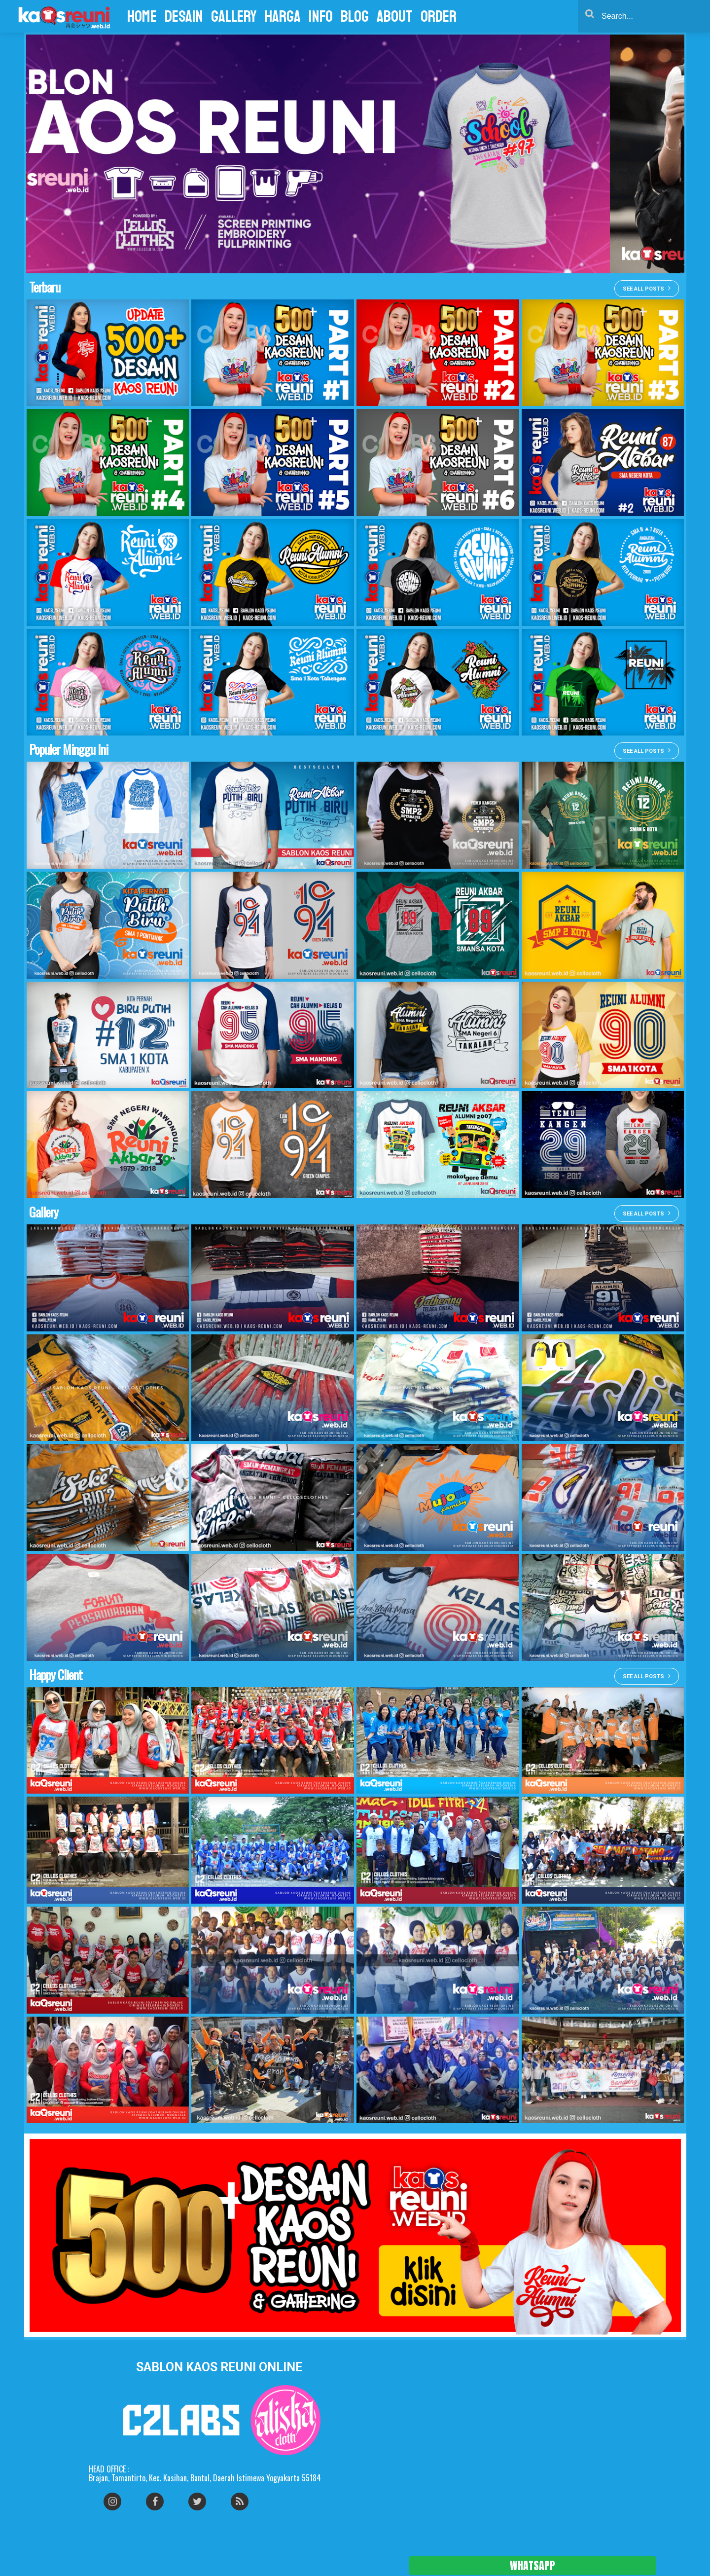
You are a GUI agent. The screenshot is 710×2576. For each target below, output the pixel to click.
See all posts (647, 288)
